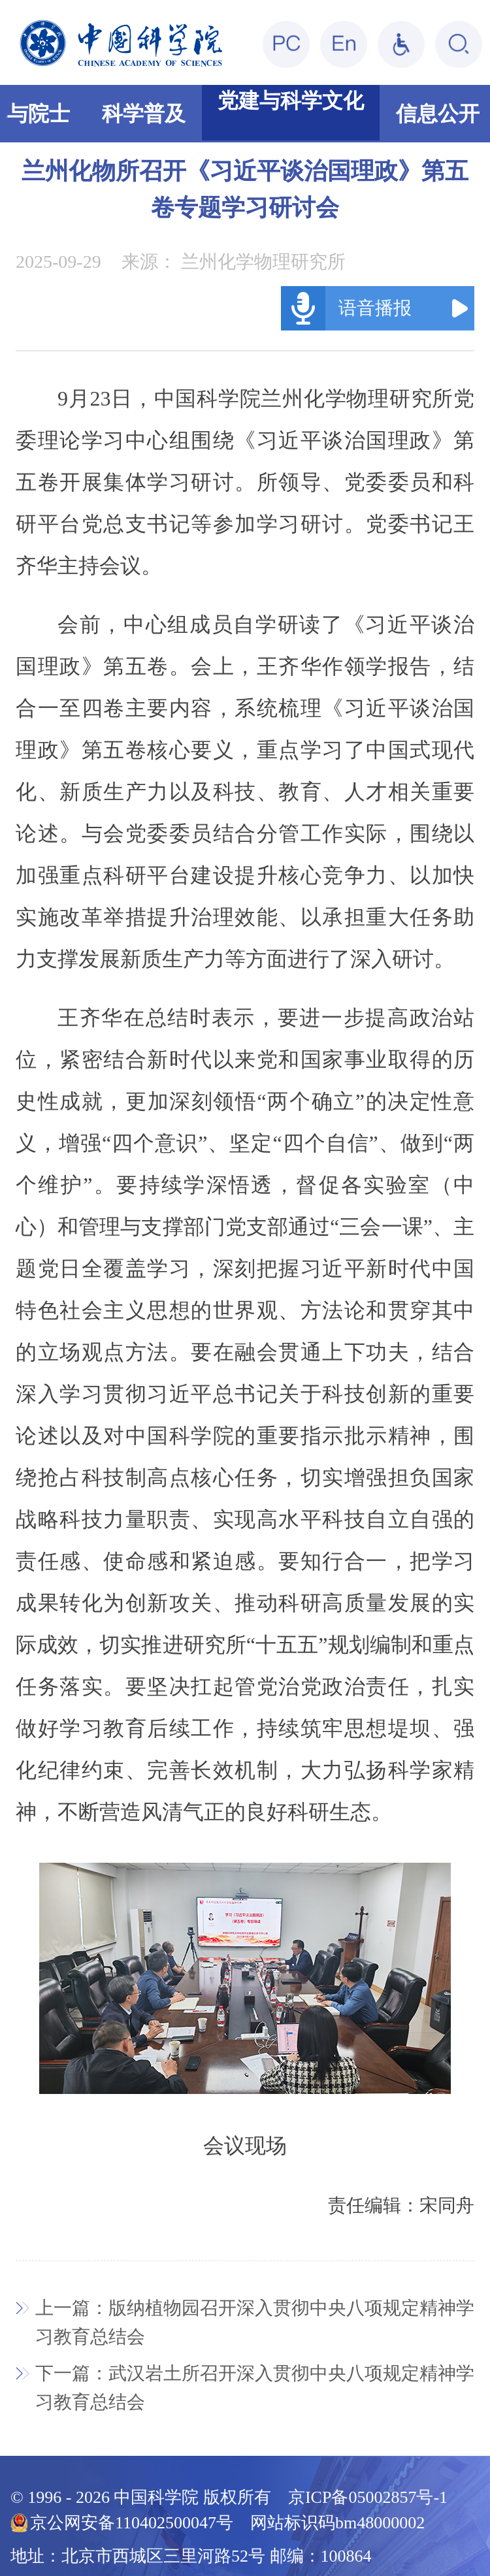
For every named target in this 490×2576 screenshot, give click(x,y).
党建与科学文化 (291, 100)
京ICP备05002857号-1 (368, 2497)
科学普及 (144, 113)
